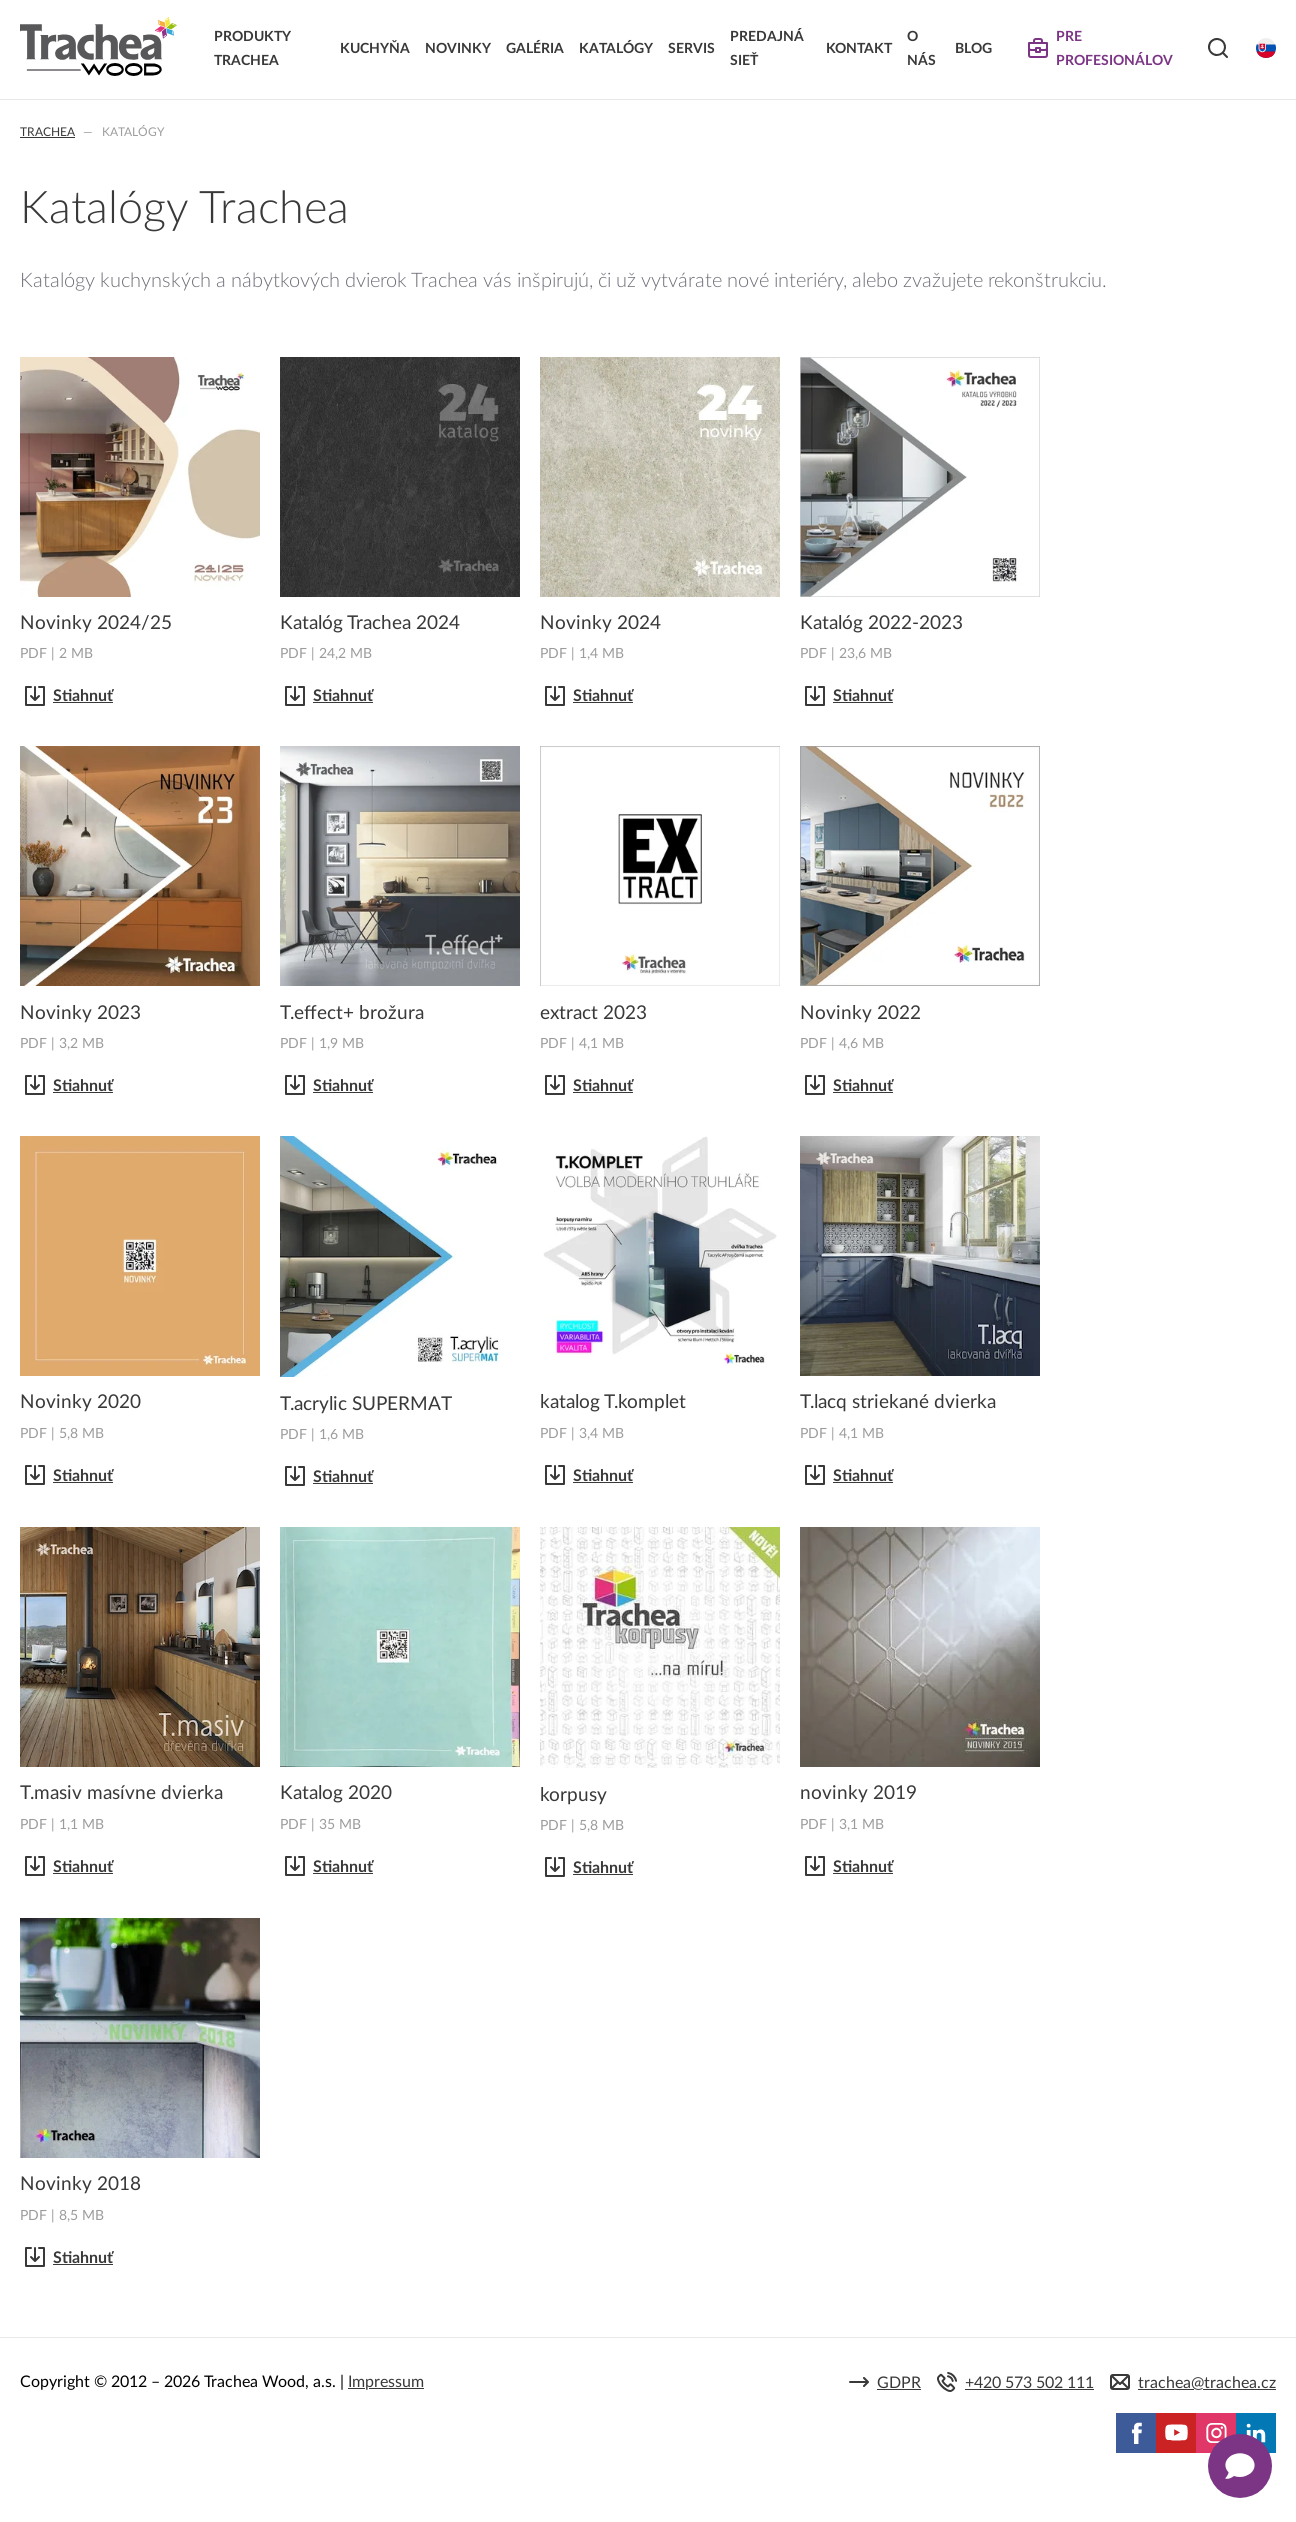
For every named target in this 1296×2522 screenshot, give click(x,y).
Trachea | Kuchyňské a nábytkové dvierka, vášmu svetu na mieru (98, 47)
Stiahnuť (83, 696)
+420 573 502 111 (1029, 2383)
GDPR (899, 2383)
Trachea (47, 132)
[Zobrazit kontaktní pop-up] (1240, 2466)
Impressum (386, 2382)
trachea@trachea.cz (1207, 2383)
